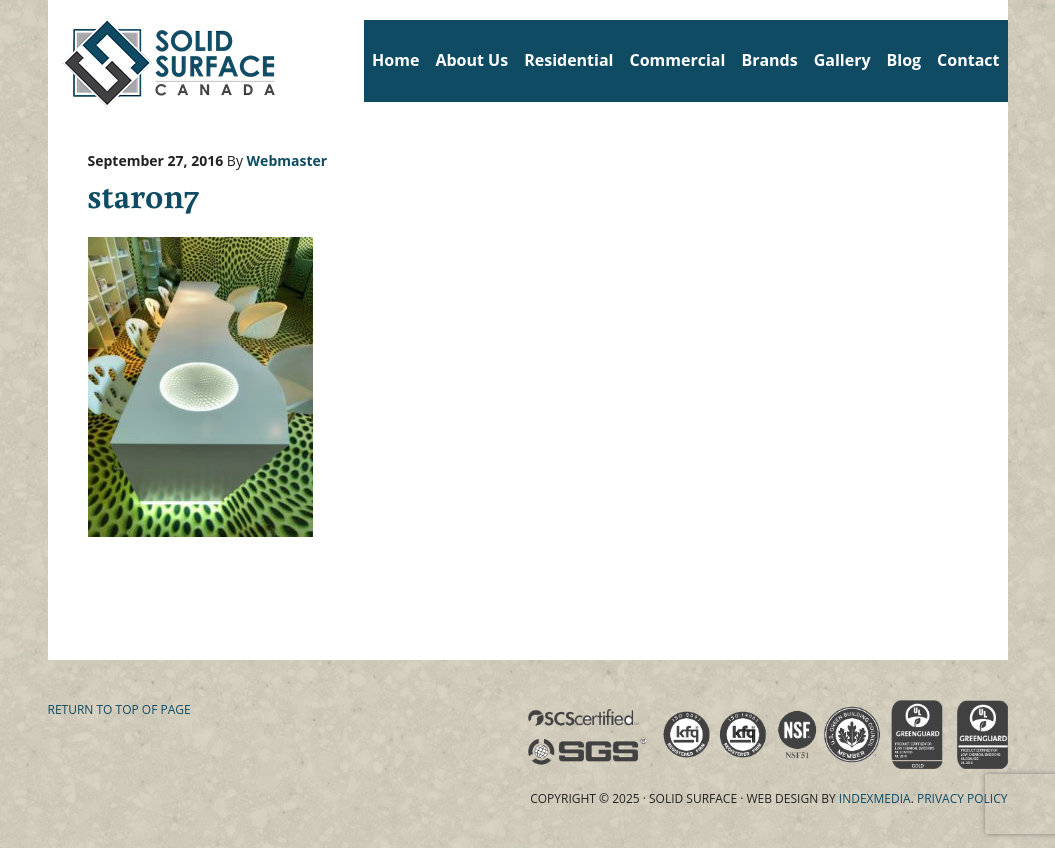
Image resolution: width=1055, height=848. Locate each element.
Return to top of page (119, 709)
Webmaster (287, 160)
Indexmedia (875, 798)
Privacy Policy (962, 798)
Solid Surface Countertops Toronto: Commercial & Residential (55, 60)
